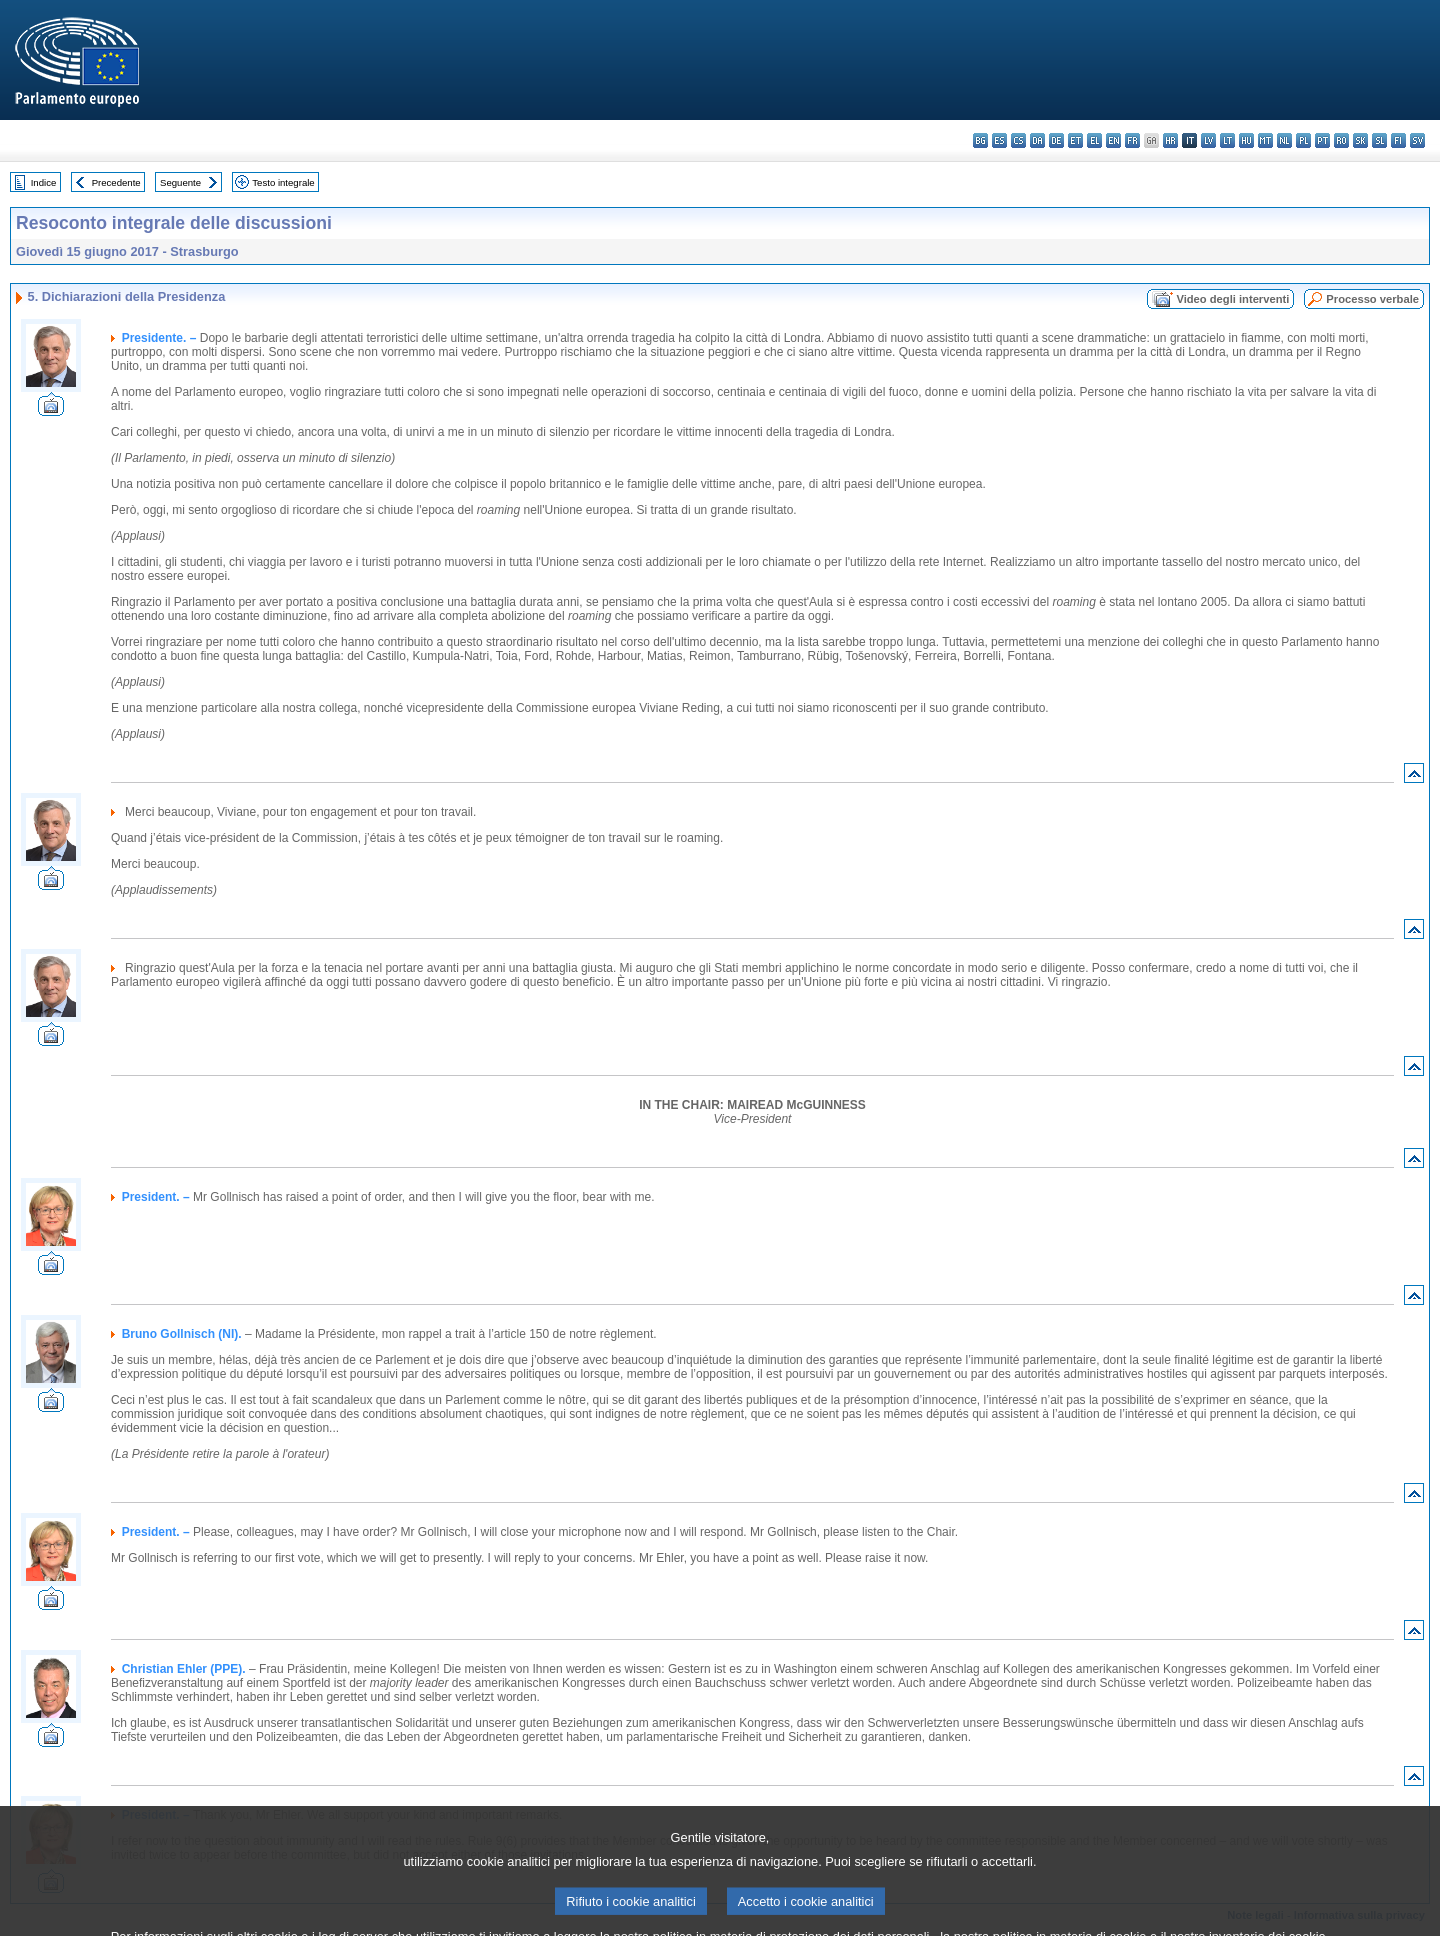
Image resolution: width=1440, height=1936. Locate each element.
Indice (44, 182)
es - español (999, 140)
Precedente (116, 182)
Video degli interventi (1232, 299)
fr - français (1132, 140)
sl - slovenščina (1379, 140)
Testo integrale (283, 182)
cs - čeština (1018, 140)
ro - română (1341, 140)
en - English (1113, 140)
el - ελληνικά (1094, 140)
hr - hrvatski (1170, 140)
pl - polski (1303, 140)
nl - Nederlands (1284, 140)
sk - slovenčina (1360, 140)
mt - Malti (1265, 140)
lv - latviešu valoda (1208, 140)
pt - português (1322, 140)
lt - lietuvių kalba (1227, 140)
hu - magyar (1246, 140)
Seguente (180, 182)
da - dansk (1037, 140)
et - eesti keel (1075, 140)
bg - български (980, 140)
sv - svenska (1417, 140)
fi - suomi (1398, 140)
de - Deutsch (1056, 140)
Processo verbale (1372, 299)
